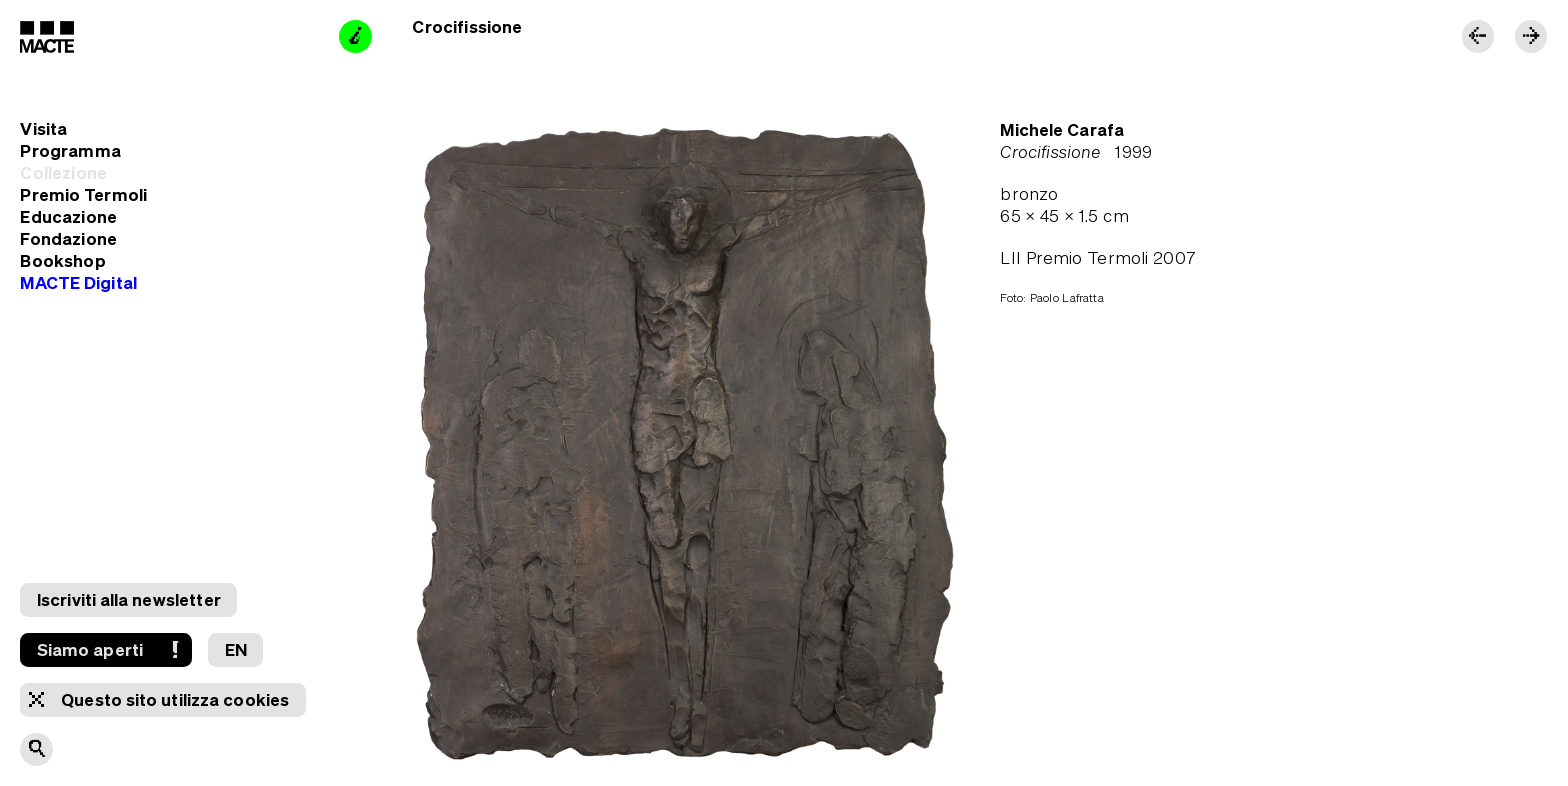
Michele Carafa (1062, 129)
